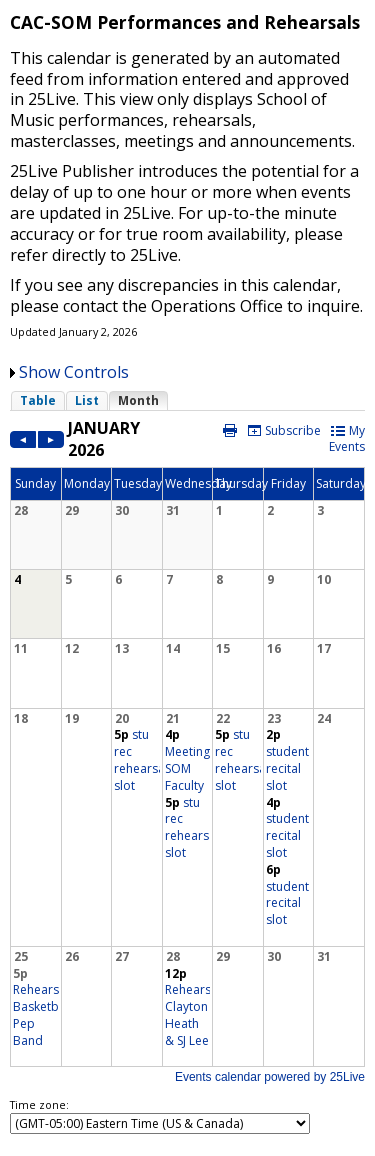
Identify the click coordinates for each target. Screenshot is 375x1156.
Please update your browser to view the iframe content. (187, 400)
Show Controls (74, 372)
